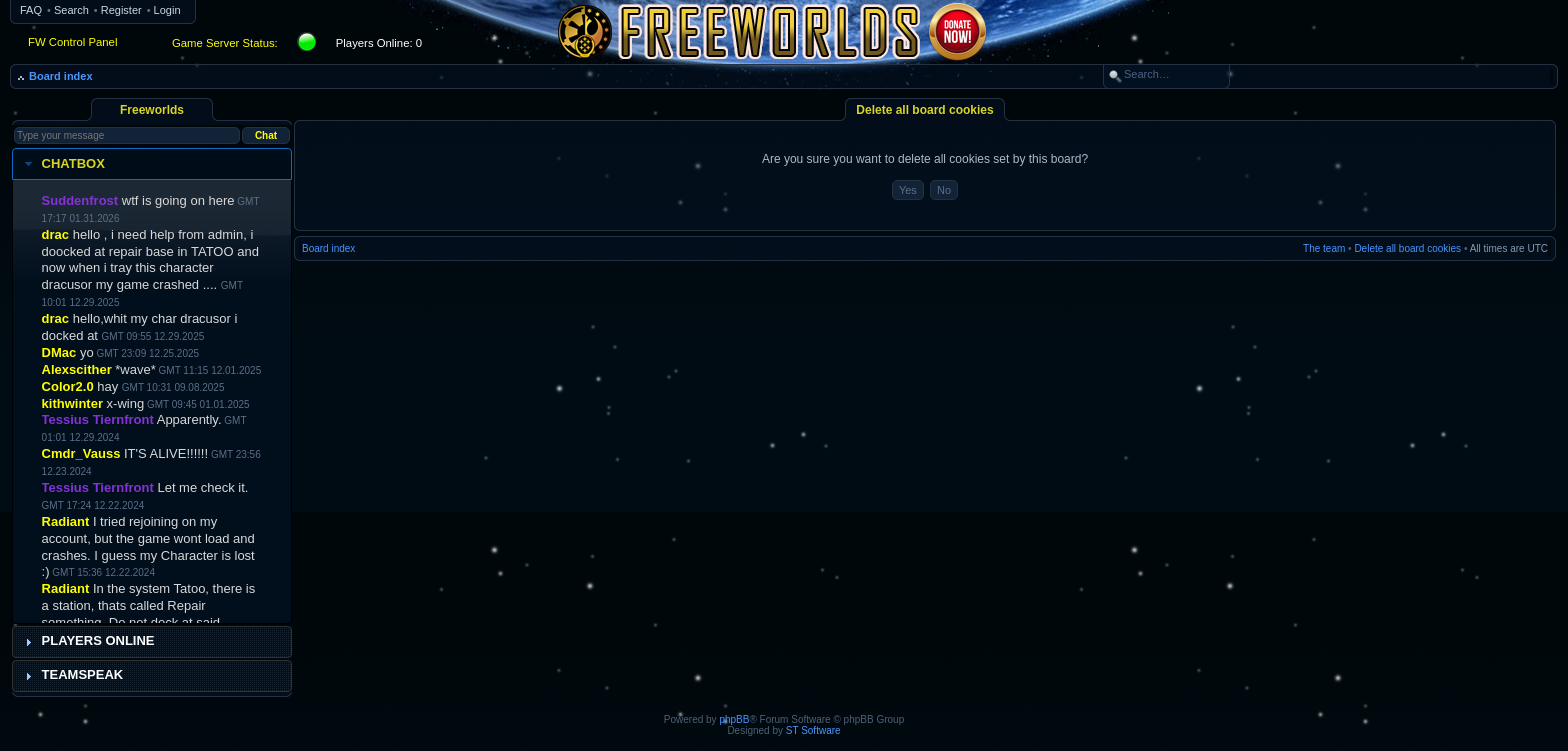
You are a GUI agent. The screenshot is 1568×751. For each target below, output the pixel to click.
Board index (61, 76)
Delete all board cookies (1407, 248)
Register (121, 10)
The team (1324, 248)
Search (71, 10)
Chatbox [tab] (62, 164)
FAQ (31, 10)
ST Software (813, 730)
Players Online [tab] (87, 641)
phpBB (734, 719)
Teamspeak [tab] (72, 675)
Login (167, 10)
